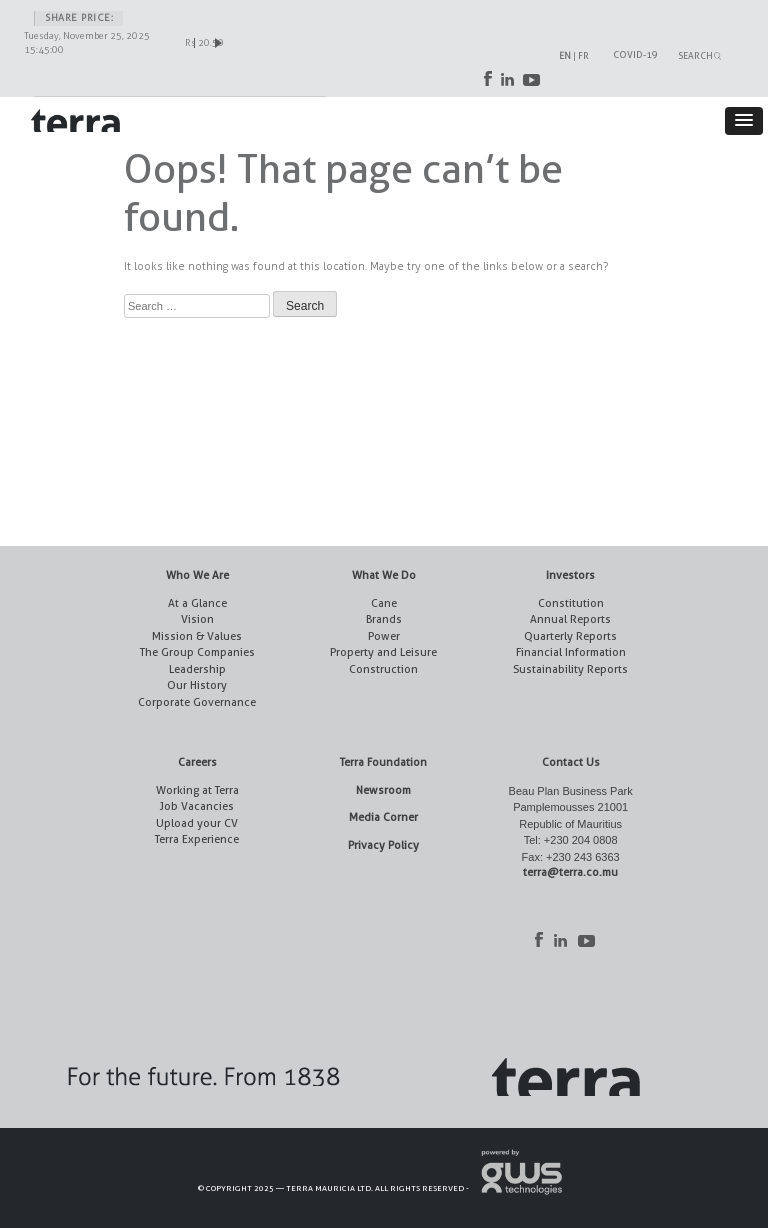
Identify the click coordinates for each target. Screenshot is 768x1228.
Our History (197, 685)
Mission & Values (197, 636)
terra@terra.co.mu (570, 872)
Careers (197, 762)
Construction (383, 669)
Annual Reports (570, 619)
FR (583, 55)
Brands (384, 619)
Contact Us (571, 762)
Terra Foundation (383, 762)
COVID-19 (635, 54)
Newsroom (383, 790)
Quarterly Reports (570, 636)
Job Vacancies (197, 806)
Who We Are (197, 575)
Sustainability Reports (570, 669)
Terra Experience (197, 839)
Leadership (197, 669)
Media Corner (383, 817)
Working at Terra (197, 790)
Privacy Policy (383, 845)
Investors (570, 575)
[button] (744, 121)
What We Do (384, 575)
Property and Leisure (383, 652)
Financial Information (571, 652)
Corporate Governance (197, 702)
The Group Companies (197, 652)
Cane (384, 603)
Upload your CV (197, 823)
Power (384, 636)
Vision (197, 619)
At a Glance (197, 603)
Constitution (571, 603)
